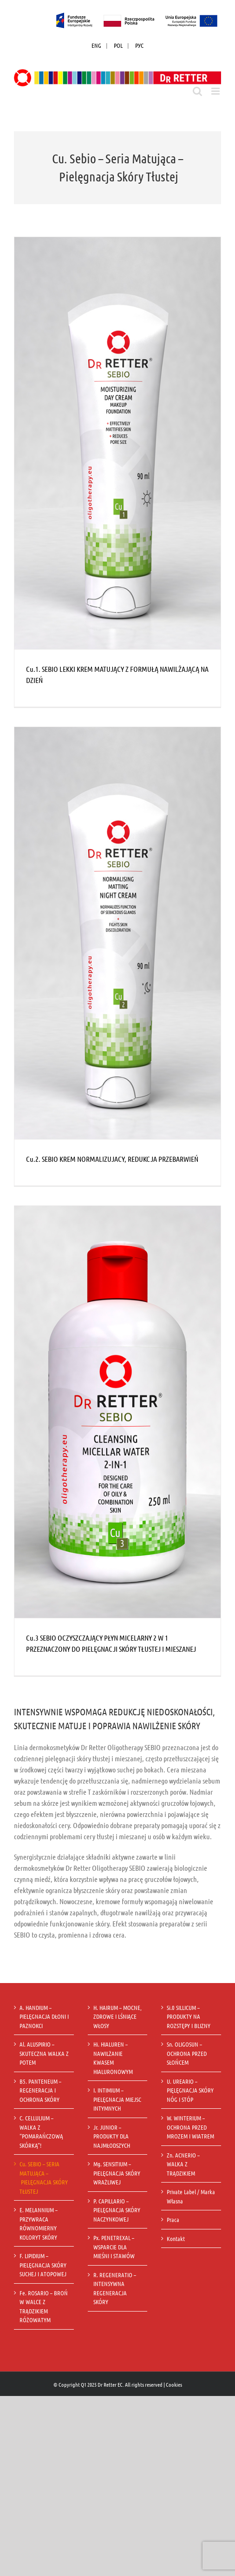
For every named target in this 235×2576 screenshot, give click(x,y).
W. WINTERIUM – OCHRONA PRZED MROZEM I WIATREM (191, 2127)
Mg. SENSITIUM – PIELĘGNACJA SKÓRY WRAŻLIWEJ (116, 2173)
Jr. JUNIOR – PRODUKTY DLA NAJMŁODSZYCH (112, 2136)
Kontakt (176, 2238)
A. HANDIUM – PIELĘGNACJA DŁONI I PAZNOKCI (44, 2016)
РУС (139, 45)
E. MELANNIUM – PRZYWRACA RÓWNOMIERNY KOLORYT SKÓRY (39, 2223)
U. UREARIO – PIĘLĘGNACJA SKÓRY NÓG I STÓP (190, 2090)
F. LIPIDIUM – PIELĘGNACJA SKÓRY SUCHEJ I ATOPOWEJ (43, 2265)
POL (118, 45)
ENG (96, 45)
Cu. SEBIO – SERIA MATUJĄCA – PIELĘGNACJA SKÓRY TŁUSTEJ (44, 2177)
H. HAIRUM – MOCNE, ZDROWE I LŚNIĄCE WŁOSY (117, 2016)
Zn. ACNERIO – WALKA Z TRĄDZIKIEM (183, 2164)
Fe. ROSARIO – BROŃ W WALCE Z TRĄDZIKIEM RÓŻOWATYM (44, 2306)
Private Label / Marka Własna (191, 2196)
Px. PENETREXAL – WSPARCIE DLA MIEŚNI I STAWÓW (114, 2247)
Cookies (174, 2384)
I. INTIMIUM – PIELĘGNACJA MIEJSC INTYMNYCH (117, 2099)
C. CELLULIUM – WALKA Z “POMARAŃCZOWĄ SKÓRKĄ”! (41, 2131)
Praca (173, 2219)
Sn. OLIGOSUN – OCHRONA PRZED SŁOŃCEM (187, 2053)
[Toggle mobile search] (197, 91)
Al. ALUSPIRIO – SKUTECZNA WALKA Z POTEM (44, 2053)
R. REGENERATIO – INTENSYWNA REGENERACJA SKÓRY (114, 2288)
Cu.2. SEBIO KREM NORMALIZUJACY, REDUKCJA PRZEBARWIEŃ (112, 1158)
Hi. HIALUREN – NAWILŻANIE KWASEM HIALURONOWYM (113, 2057)
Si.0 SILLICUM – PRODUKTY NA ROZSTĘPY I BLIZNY (189, 2016)
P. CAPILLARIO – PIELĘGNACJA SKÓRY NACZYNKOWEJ (116, 2210)
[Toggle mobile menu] (216, 91)
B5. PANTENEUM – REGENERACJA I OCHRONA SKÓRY (40, 2090)
